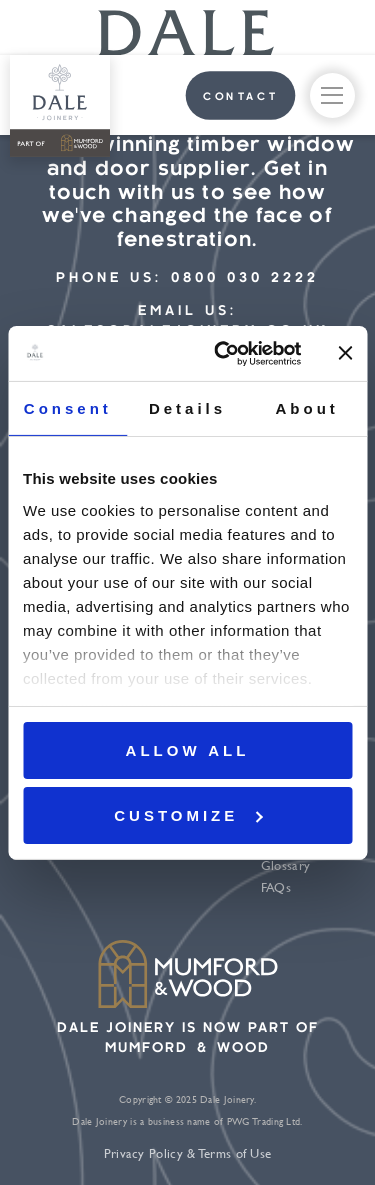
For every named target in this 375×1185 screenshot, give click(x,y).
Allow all (188, 750)
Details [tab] (187, 408)
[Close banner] (345, 353)
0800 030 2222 (245, 278)
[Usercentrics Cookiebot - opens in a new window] (223, 353)
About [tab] (307, 408)
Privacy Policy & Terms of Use (188, 1153)
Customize (188, 815)
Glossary (285, 865)
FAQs (276, 887)
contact (241, 97)
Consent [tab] (68, 408)
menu (332, 99)
